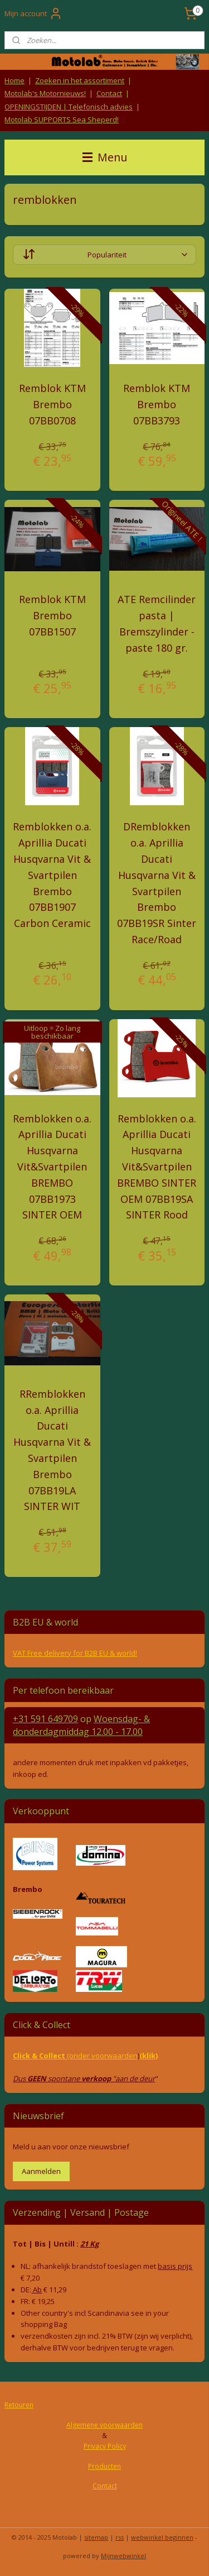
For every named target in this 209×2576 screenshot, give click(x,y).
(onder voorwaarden (102, 2056)
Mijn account (33, 13)
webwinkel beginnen (162, 2537)
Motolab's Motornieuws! (45, 93)
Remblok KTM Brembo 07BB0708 (52, 404)
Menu (104, 157)
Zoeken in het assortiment (79, 80)
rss (119, 2537)
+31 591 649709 (45, 1719)
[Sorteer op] (104, 254)
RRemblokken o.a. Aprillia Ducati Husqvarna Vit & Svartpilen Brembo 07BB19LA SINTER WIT (52, 1450)
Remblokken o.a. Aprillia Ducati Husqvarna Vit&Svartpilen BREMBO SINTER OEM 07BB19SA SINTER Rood (156, 1166)
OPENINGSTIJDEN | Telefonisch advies (68, 107)
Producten (104, 2466)
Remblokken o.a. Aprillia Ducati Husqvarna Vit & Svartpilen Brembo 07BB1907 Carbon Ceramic (52, 875)
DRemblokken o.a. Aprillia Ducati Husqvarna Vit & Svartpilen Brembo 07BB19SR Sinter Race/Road (156, 883)
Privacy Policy (105, 2446)
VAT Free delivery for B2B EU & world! (75, 1653)
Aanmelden (41, 2171)
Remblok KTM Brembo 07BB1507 (52, 615)
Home (14, 80)
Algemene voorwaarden (104, 2425)
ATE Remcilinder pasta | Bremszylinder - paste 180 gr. (157, 623)
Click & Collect (40, 2056)
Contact (109, 93)
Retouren (18, 2405)
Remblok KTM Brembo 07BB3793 (156, 404)
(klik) (148, 2056)
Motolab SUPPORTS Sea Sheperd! (61, 119)
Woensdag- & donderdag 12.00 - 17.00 (81, 1725)
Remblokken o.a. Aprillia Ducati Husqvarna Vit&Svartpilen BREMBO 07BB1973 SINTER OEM (52, 1166)
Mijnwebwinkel (123, 2555)
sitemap (96, 2537)
